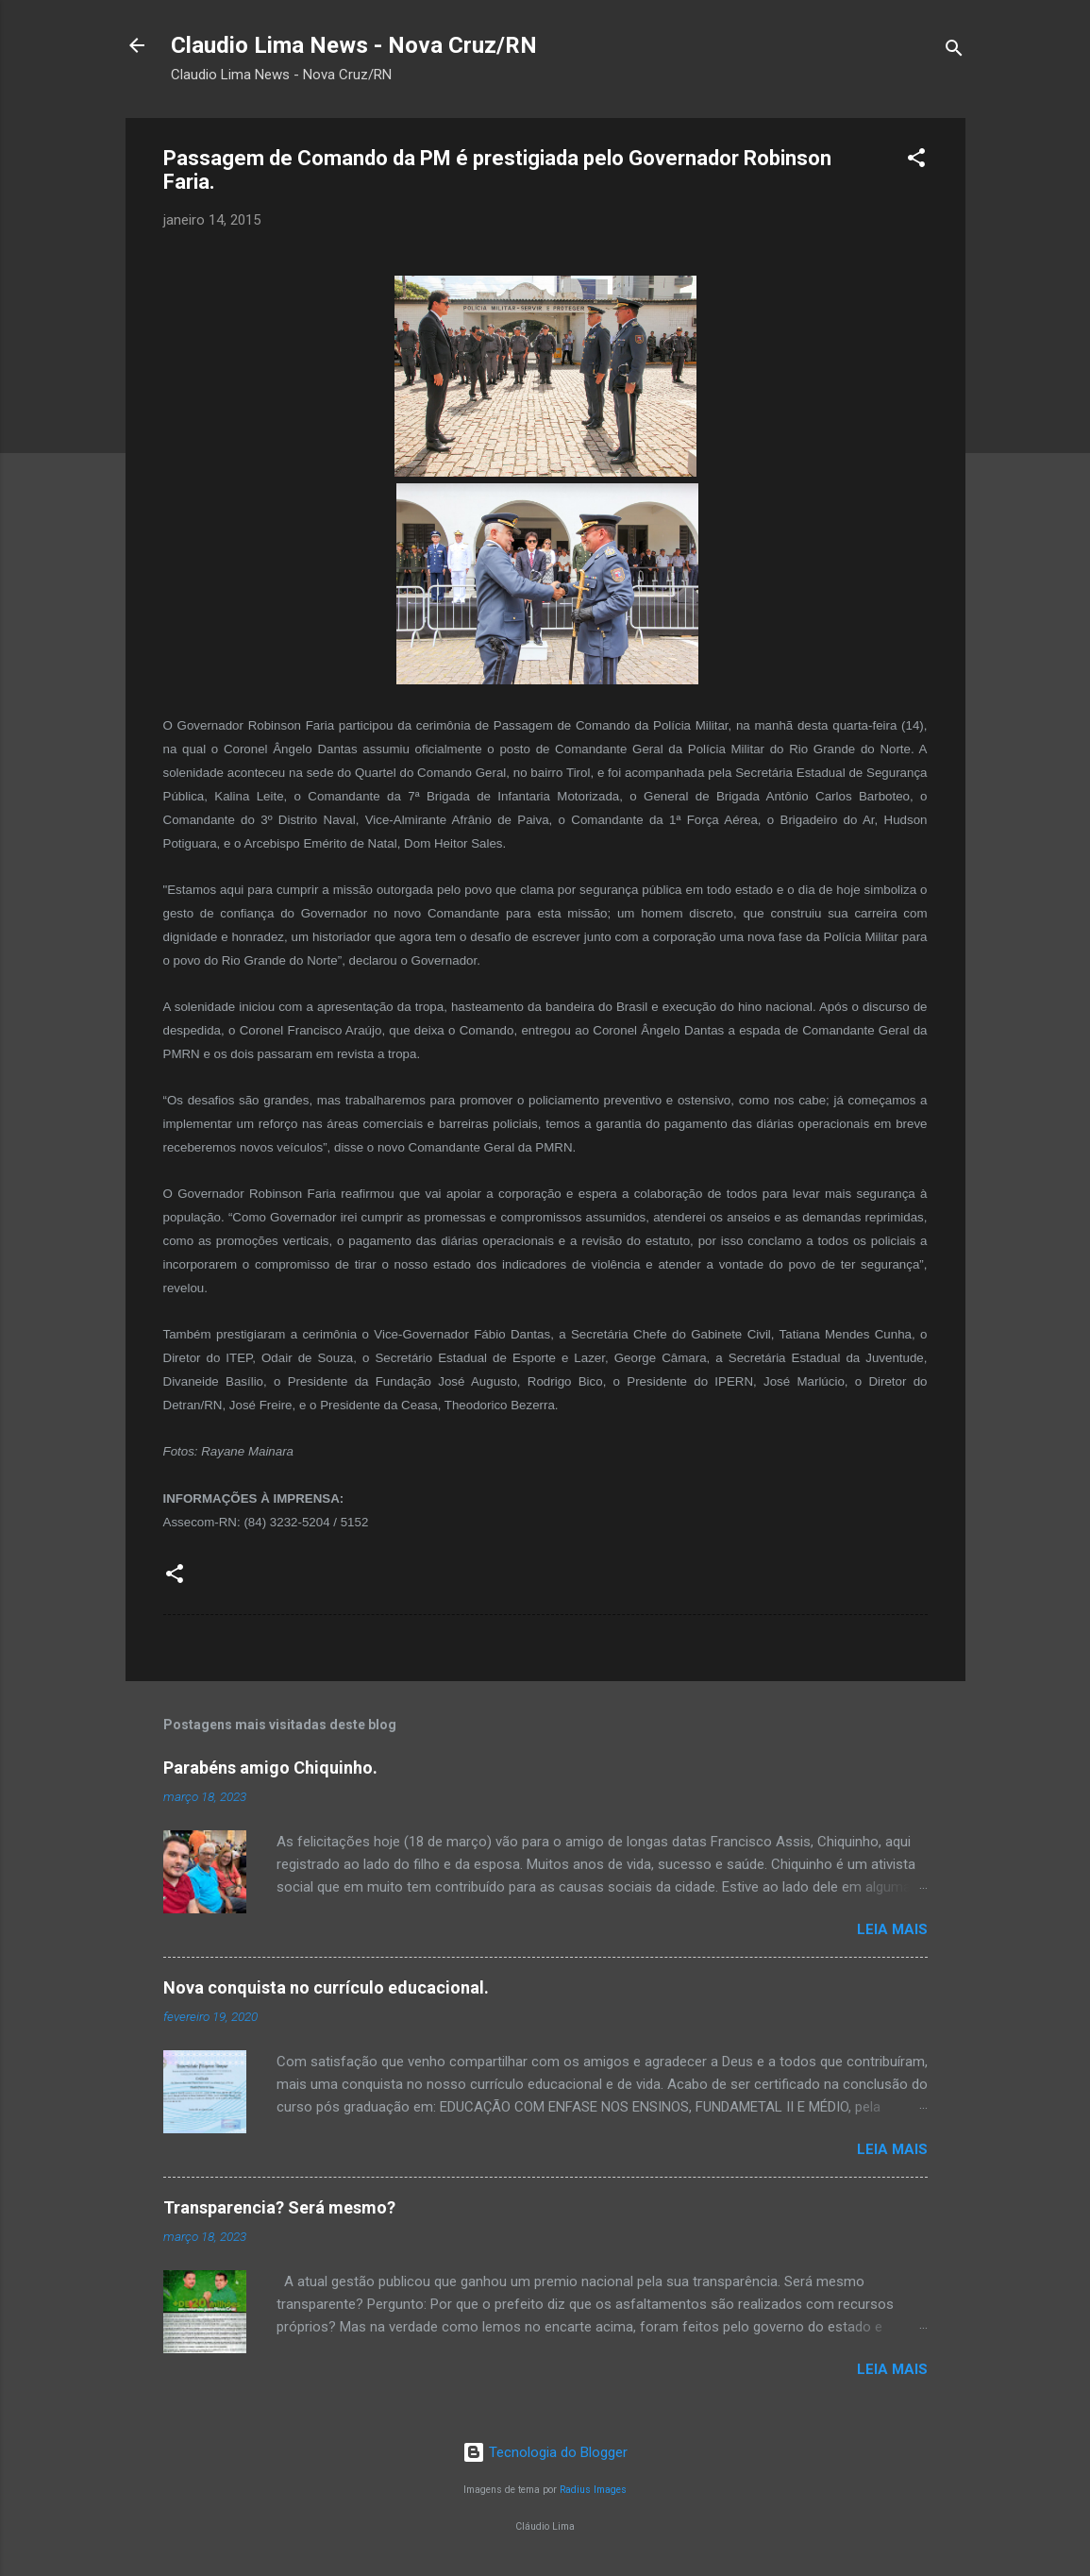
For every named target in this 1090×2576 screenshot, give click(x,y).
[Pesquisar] (954, 51)
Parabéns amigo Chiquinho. (270, 1767)
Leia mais (892, 1929)
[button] (916, 161)
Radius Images (593, 2489)
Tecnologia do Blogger (545, 2452)
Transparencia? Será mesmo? (279, 2207)
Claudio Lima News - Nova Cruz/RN (354, 45)
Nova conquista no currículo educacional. (326, 1987)
